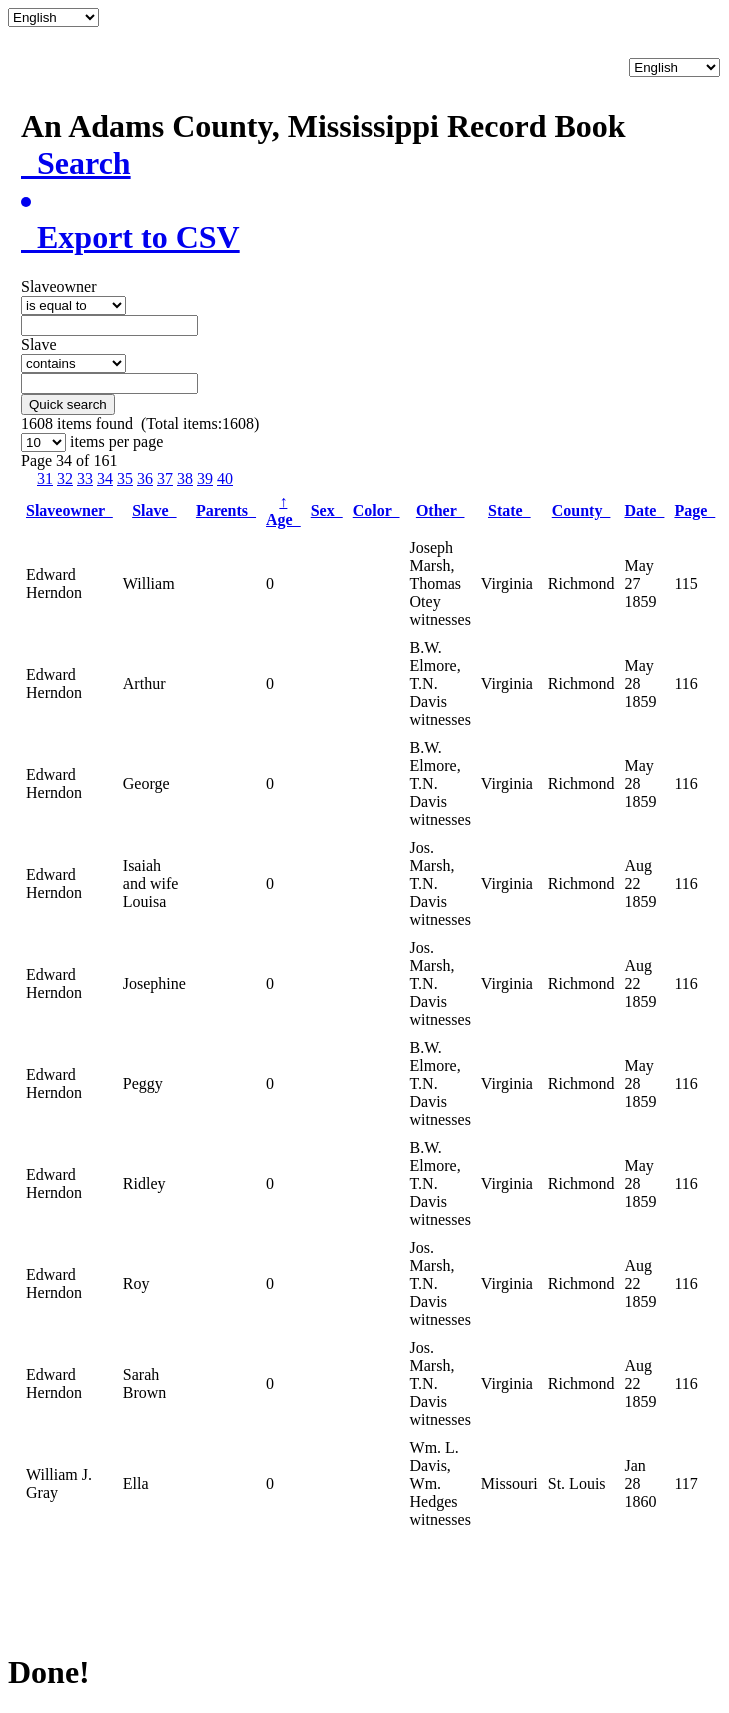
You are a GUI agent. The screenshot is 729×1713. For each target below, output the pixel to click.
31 (45, 478)
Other (440, 510)
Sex (327, 510)
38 (185, 478)
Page (694, 510)
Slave (154, 510)
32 (65, 478)
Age (283, 510)
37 (165, 478)
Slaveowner (69, 510)
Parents (226, 510)
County (581, 510)
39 (205, 478)
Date (644, 510)
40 (225, 478)
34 (105, 478)
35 (125, 478)
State (509, 510)
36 (145, 478)
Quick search (68, 404)
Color (376, 510)
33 (85, 478)
